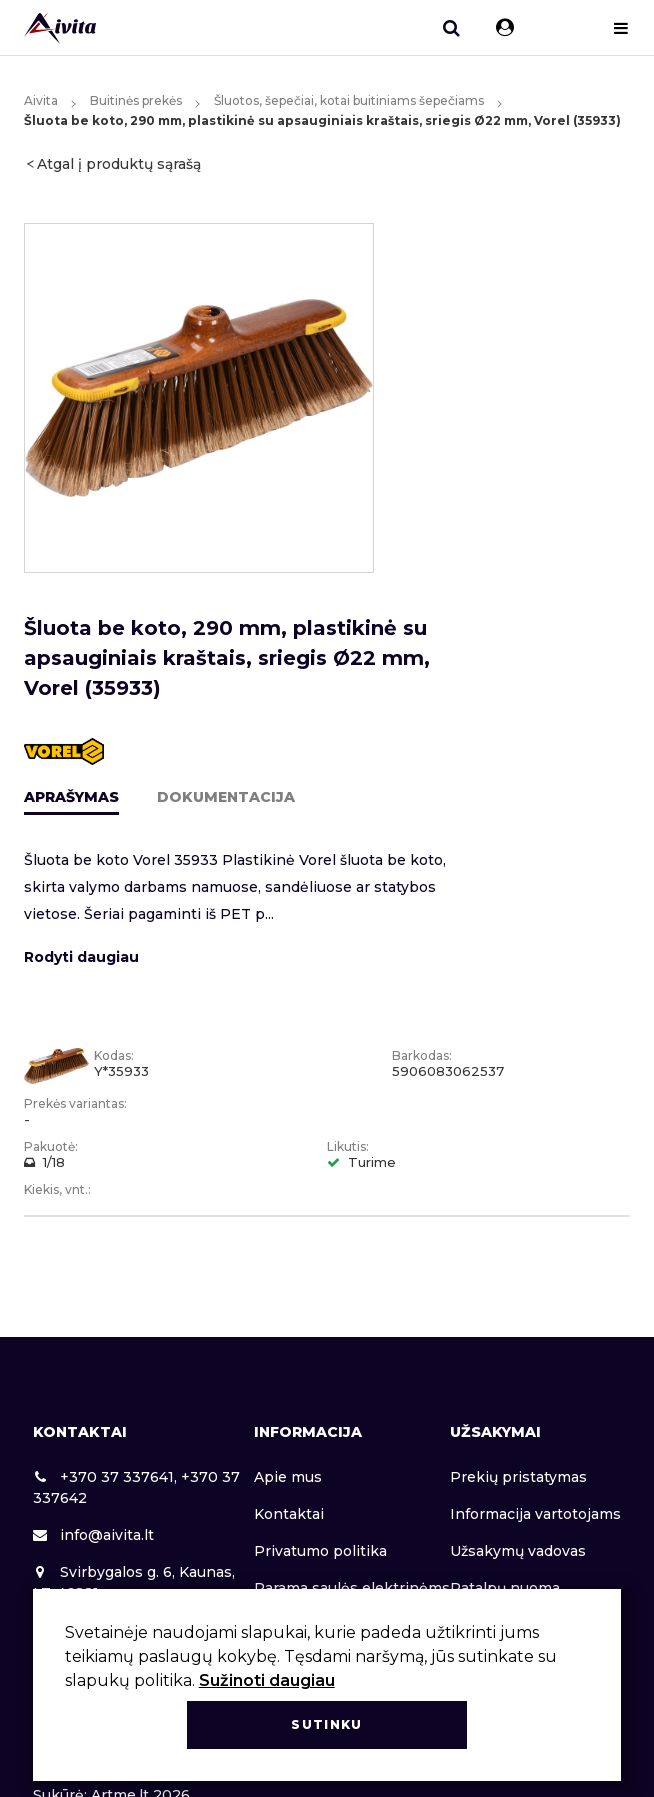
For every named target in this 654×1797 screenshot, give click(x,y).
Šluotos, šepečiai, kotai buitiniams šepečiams (349, 100)
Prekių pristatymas (518, 1477)
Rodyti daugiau (81, 957)
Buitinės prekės (136, 100)
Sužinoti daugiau (267, 1680)
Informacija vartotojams (535, 1514)
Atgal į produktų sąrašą (119, 164)
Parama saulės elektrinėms (352, 1588)
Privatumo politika (320, 1551)
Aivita (41, 100)
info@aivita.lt (93, 1535)
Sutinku (326, 1724)
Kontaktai (289, 1514)
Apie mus (288, 1477)
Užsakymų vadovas (518, 1551)
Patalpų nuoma (505, 1588)
